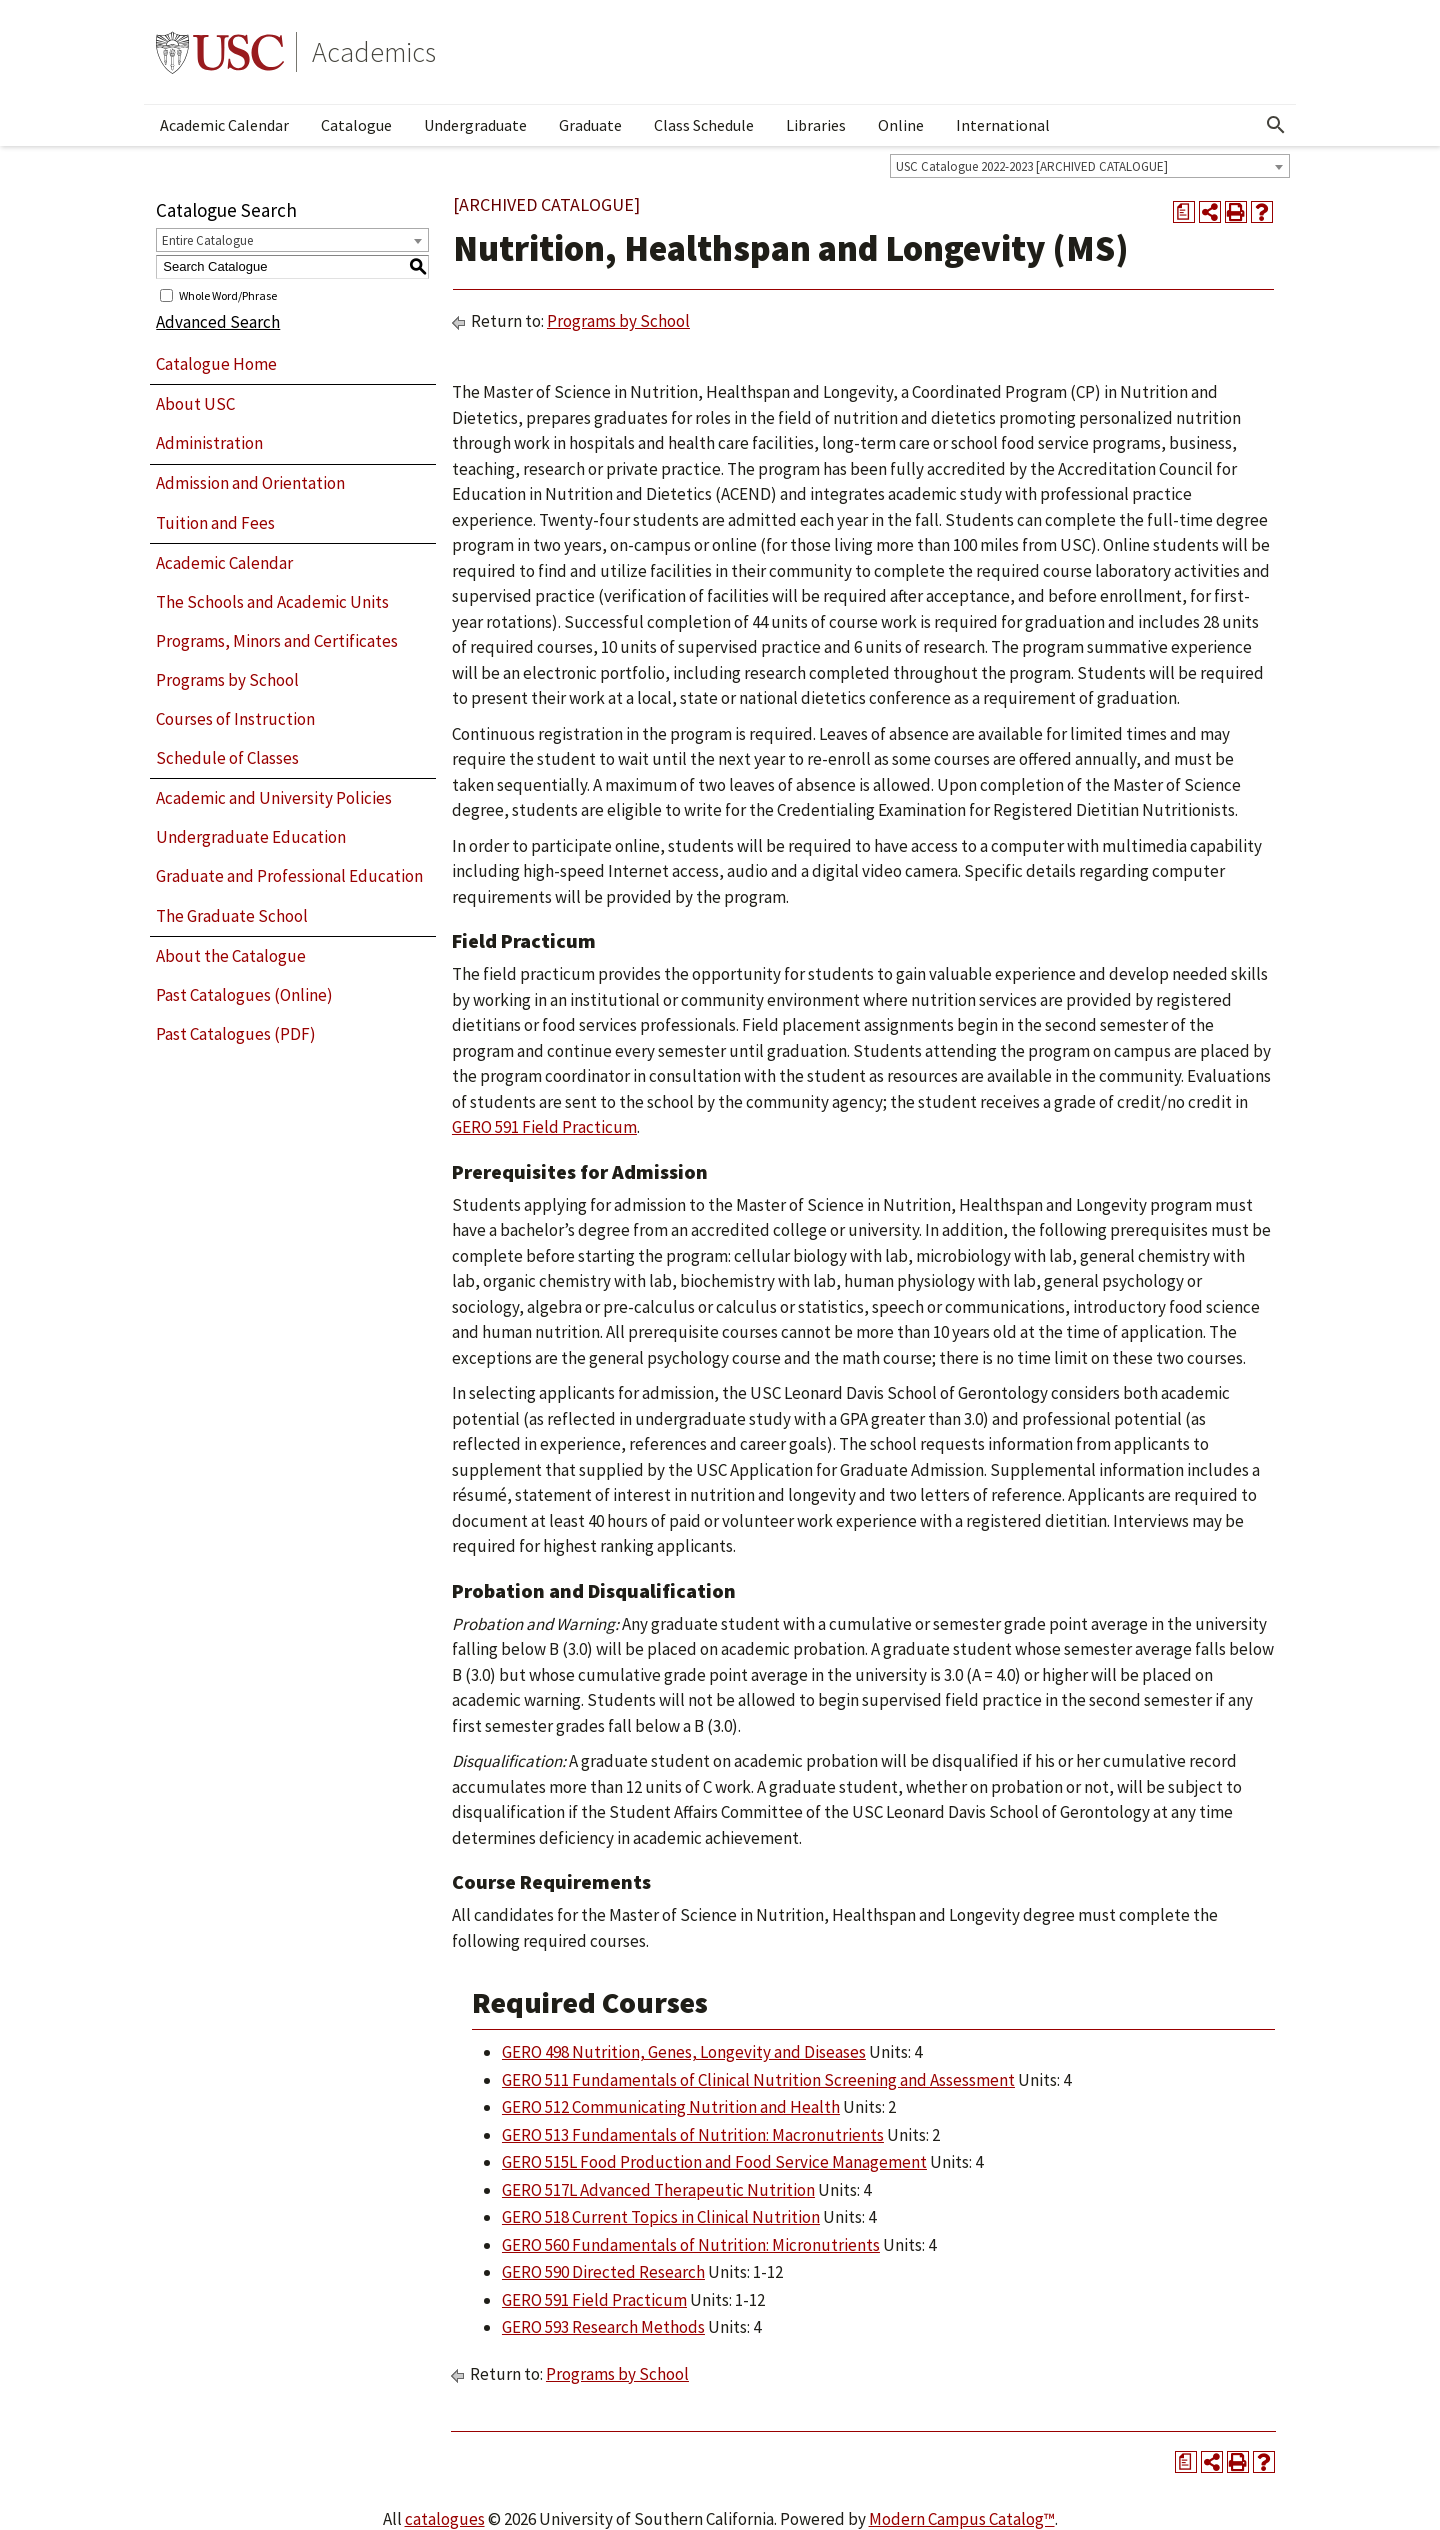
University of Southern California (220, 52)
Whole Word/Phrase (228, 294)
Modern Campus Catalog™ (962, 2519)
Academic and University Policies (274, 798)
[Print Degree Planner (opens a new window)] (1184, 212)
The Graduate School (232, 916)
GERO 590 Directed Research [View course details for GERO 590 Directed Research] (603, 2272)
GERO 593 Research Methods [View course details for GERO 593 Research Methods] (603, 2327)
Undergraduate (475, 125)
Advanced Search (218, 322)
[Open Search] (1276, 125)
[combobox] (1090, 166)
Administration (209, 443)
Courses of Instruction (235, 719)
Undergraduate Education (251, 837)
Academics (374, 52)
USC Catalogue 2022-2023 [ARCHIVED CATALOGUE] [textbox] (1032, 166)
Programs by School (227, 680)
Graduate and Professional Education (289, 876)
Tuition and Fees (215, 523)
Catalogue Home (216, 364)
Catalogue (356, 125)
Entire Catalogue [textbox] (207, 240)
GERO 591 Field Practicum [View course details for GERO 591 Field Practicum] (544, 1127)
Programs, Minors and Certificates (277, 641)
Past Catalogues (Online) (244, 995)
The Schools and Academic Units (272, 602)
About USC (195, 404)
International (1003, 125)
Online (901, 125)
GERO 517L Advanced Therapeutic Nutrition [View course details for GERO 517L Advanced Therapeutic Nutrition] (658, 2190)
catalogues (445, 2519)
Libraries (816, 125)
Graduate (590, 125)
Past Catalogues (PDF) (236, 1034)
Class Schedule (704, 125)
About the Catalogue (231, 956)
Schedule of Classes (227, 758)
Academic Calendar (224, 125)
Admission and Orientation (250, 483)
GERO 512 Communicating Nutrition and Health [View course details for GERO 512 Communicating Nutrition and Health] (671, 2107)
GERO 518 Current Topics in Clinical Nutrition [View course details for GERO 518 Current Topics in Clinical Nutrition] (661, 2217)
